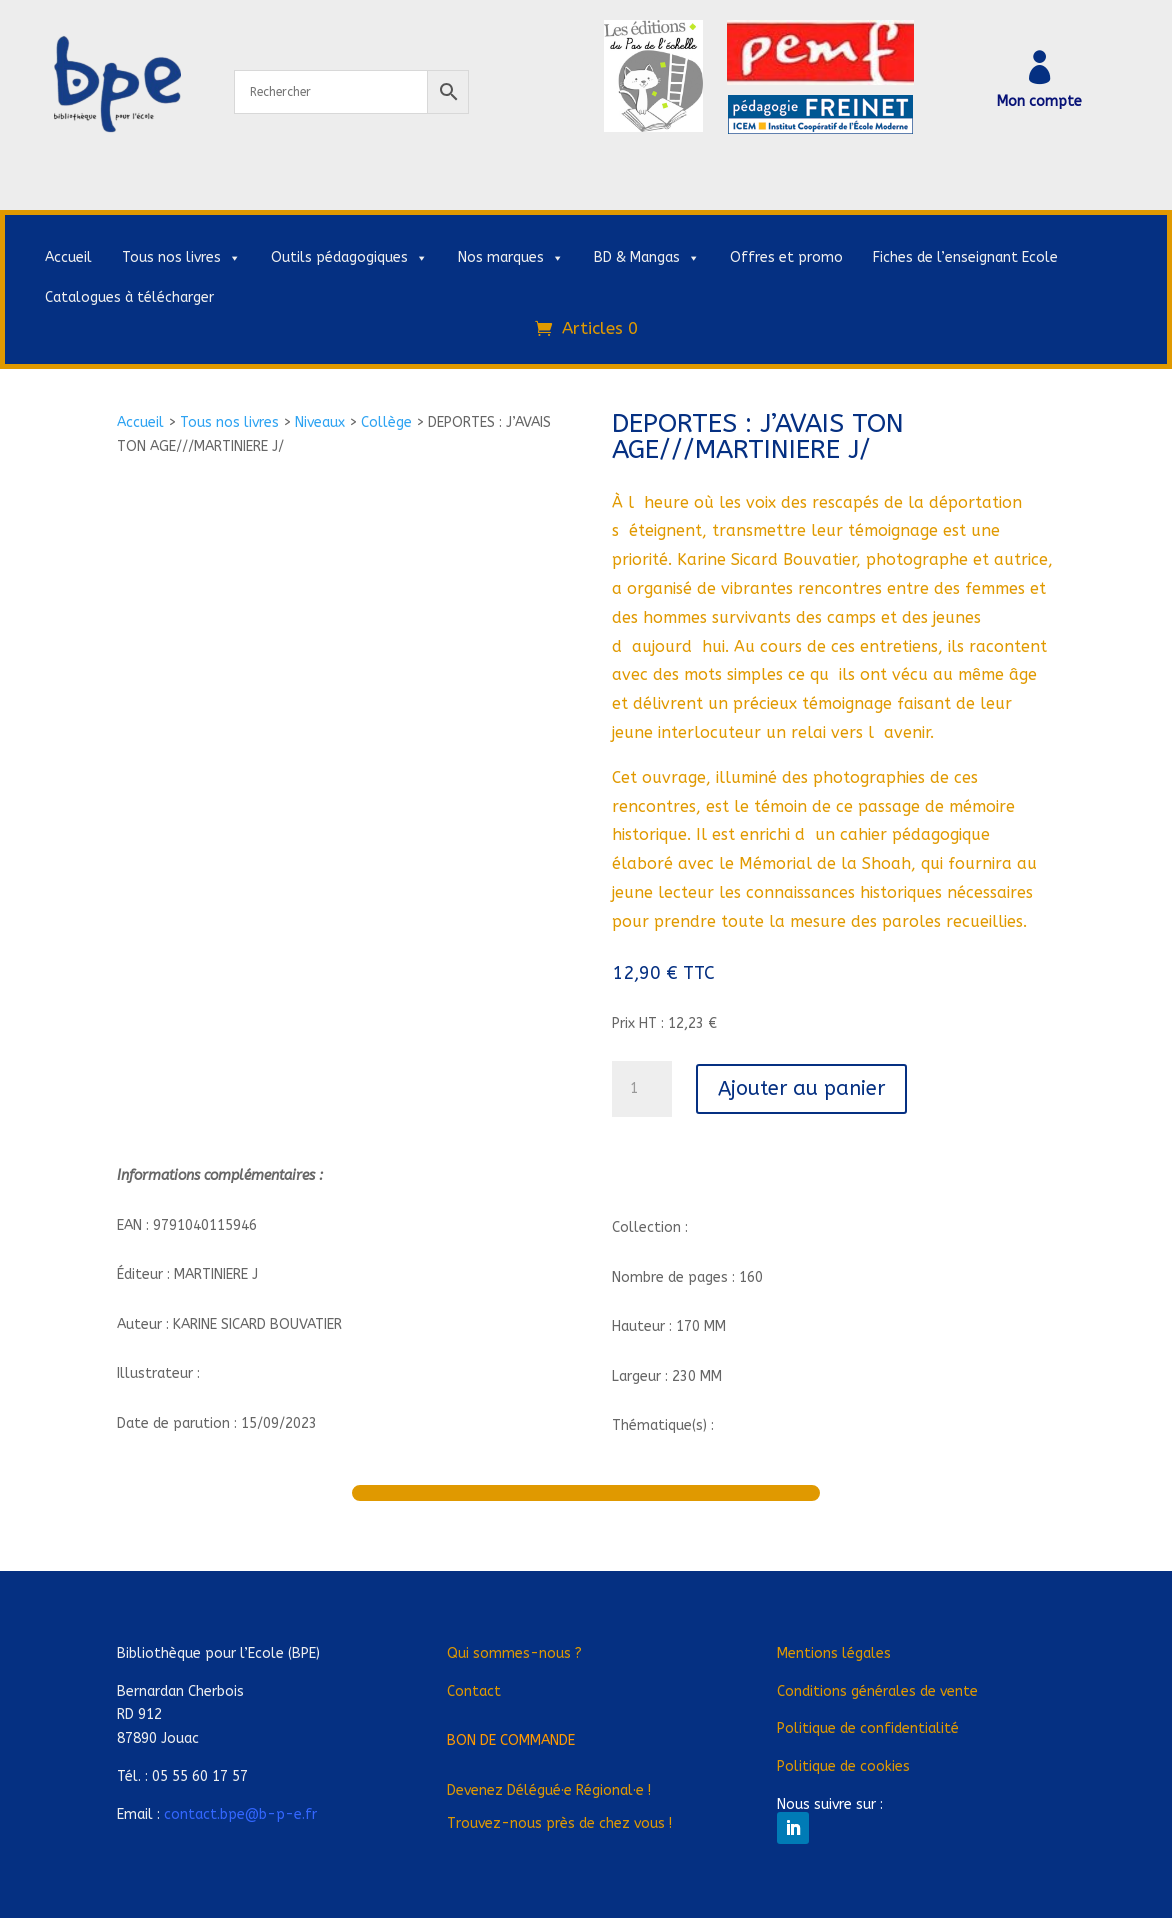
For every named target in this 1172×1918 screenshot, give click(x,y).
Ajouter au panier (801, 1088)
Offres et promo (786, 257)
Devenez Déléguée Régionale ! (549, 1790)
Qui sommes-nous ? (514, 1653)
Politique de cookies (843, 1766)
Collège (386, 422)
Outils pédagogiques (349, 258)
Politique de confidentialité (868, 1728)
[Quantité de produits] (642, 1089)
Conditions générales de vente (877, 1691)
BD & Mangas (647, 258)
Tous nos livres (181, 258)
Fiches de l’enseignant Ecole (965, 257)
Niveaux (320, 422)
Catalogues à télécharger (129, 297)
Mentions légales (834, 1653)
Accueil (68, 257)
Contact (474, 1691)
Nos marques (511, 258)
